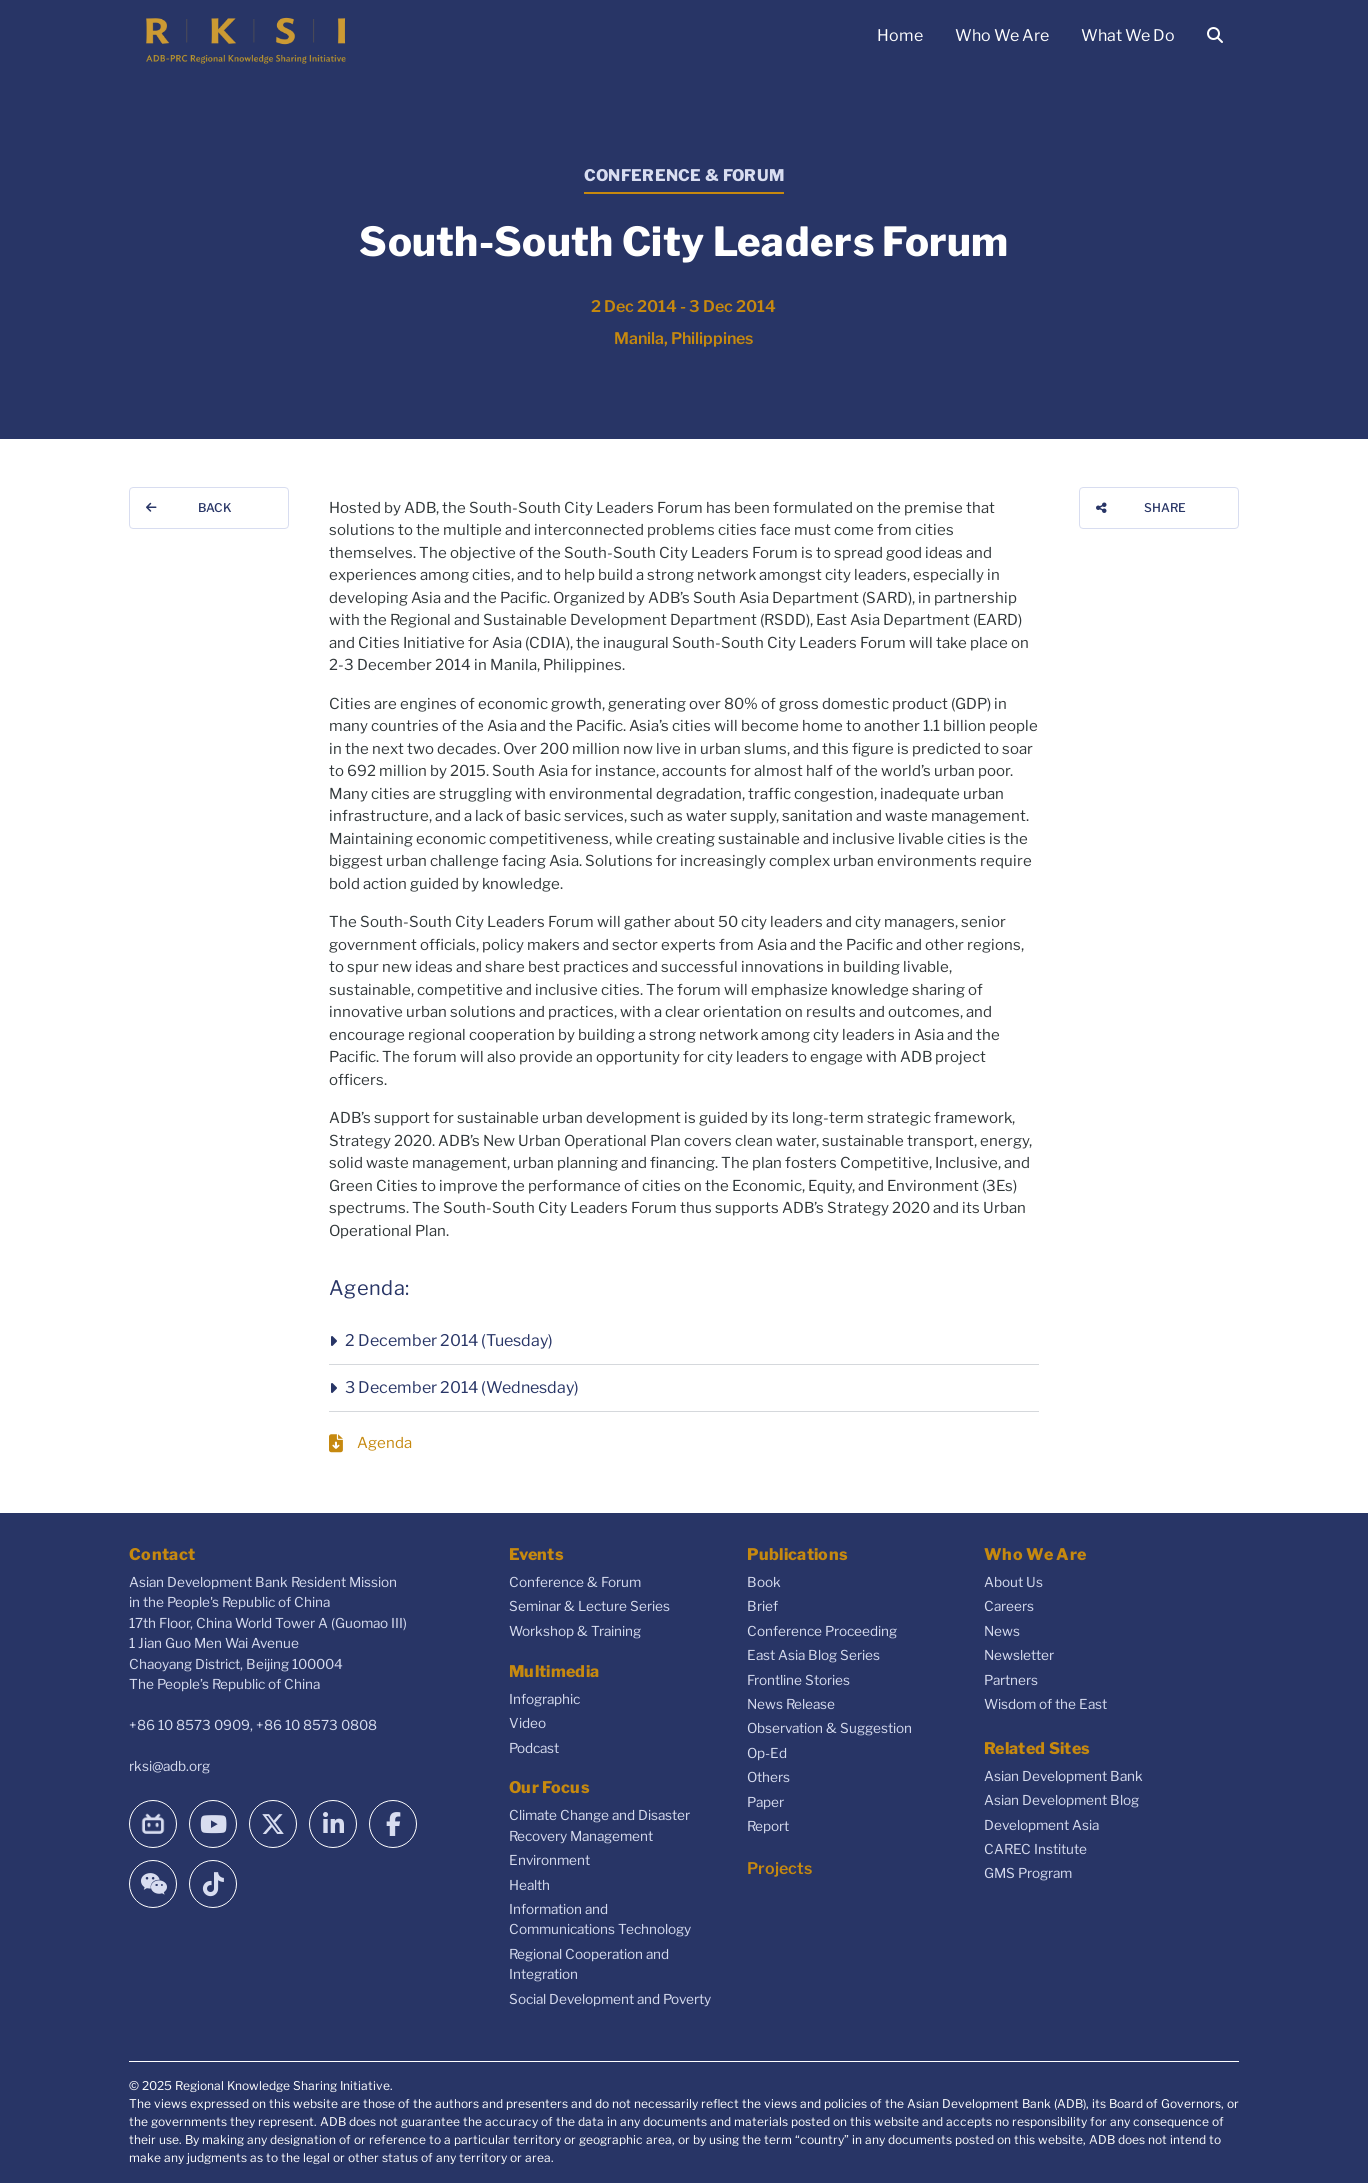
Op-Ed (767, 1753)
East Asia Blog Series (813, 1655)
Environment (549, 1860)
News (1002, 1631)
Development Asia (1041, 1825)
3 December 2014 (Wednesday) (462, 1387)
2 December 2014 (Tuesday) (449, 1340)
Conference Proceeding (822, 1631)
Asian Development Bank (1063, 1776)
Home (900, 35)
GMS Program (1028, 1873)
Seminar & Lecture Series (589, 1606)
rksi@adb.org (169, 1766)
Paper (765, 1802)
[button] (684, 1341)
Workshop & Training (575, 1631)
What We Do (1128, 35)
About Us (1013, 1582)
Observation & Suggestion (829, 1728)
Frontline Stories (798, 1680)
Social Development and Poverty (610, 1999)
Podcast (534, 1748)
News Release (791, 1704)
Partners (1011, 1680)
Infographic (544, 1699)
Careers (1009, 1606)
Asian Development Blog (1061, 1800)
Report (768, 1826)
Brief (762, 1606)
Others (768, 1777)
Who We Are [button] (1002, 35)
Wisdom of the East (1045, 1704)
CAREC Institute (1035, 1849)
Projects (779, 1868)
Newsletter (1019, 1655)
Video (527, 1723)
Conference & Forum (575, 1582)
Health (529, 1885)
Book (764, 1582)
